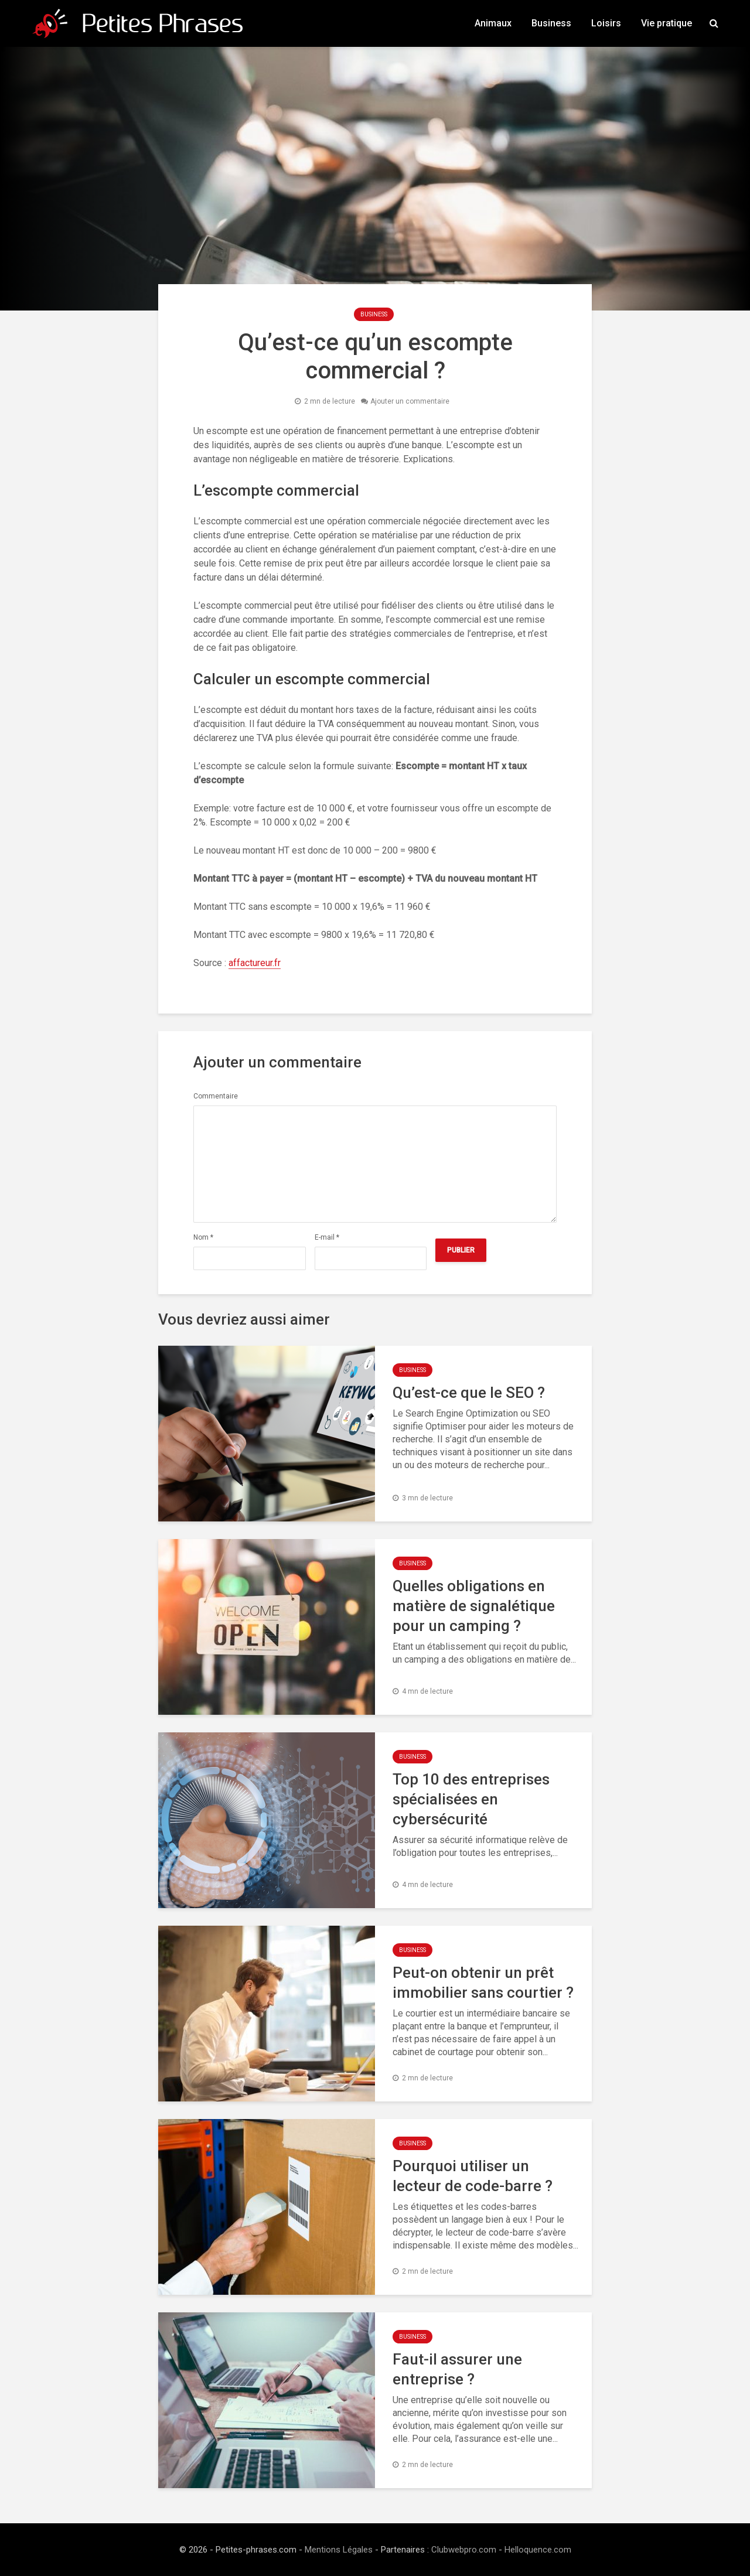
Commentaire (215, 1096)
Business (551, 23)
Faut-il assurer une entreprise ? (457, 2369)
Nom (203, 1237)
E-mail (327, 1237)
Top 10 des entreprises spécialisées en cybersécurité (471, 1799)
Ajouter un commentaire (409, 401)
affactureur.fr (255, 962)
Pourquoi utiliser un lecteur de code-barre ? (473, 2176)
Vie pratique (666, 23)
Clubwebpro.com (463, 2549)
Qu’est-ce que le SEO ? (469, 1392)
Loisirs (606, 23)
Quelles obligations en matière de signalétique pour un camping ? (474, 1606)
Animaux (493, 23)
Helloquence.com (537, 2549)
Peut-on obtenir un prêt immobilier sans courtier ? (483, 1982)
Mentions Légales (339, 2549)
